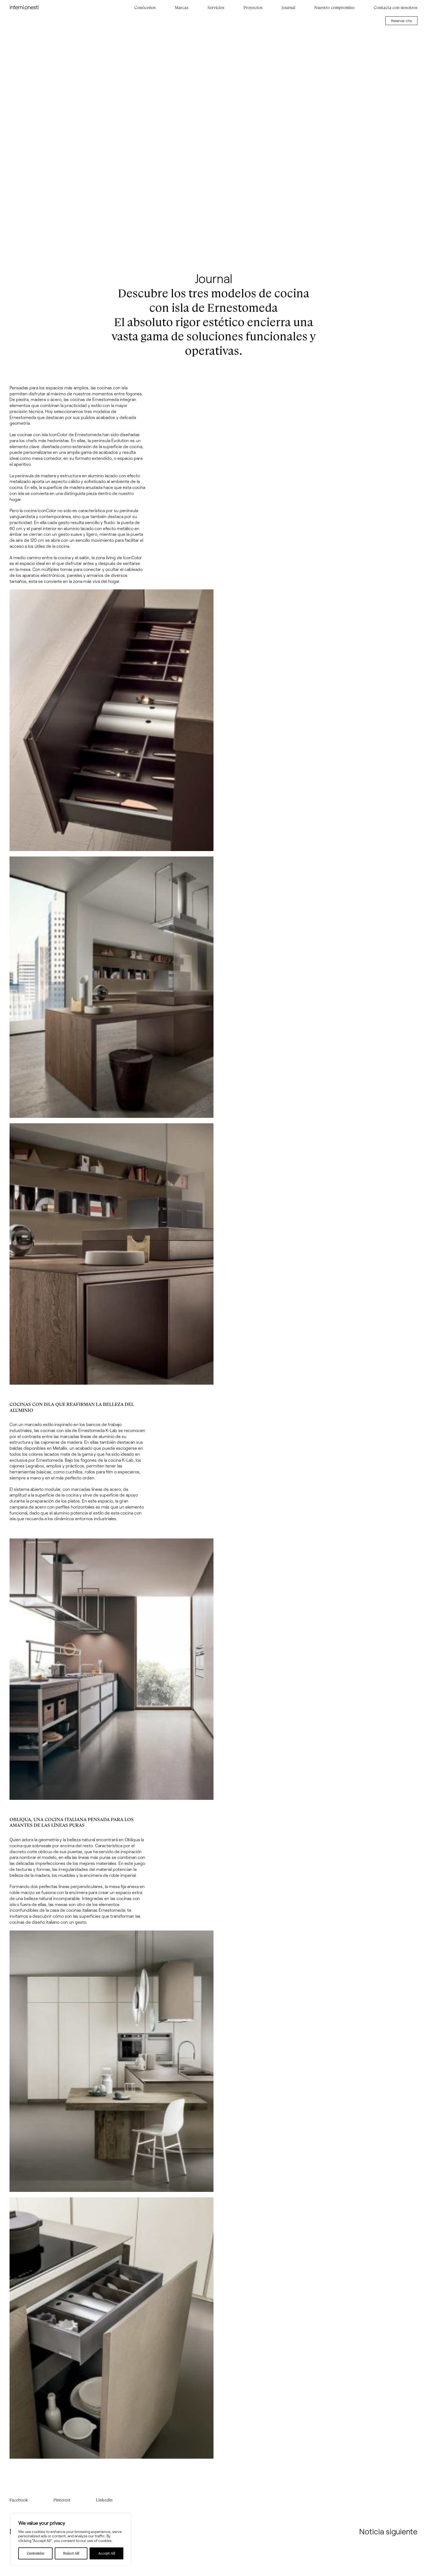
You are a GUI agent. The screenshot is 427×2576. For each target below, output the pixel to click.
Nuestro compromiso (334, 7)
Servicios (216, 7)
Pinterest (62, 2500)
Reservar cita (401, 21)
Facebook (19, 2500)
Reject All (71, 2553)
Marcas (181, 7)
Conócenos (145, 7)
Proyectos (253, 7)
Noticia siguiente (388, 2531)
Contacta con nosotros (395, 7)
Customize (35, 2553)
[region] (71, 2539)
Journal (288, 7)
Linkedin (104, 2500)
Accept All (106, 2553)
